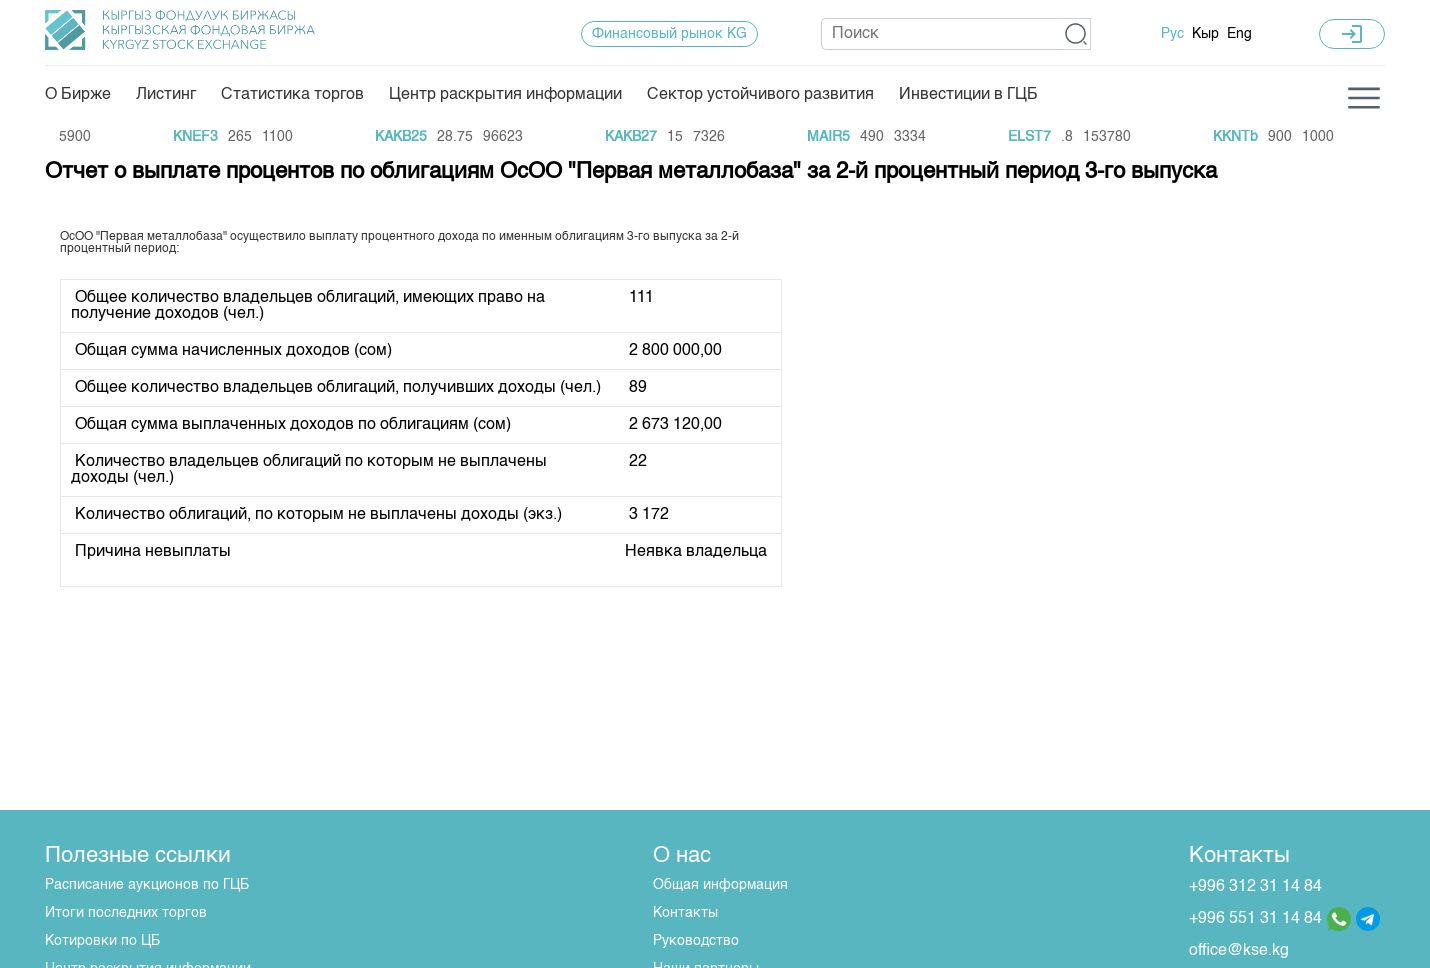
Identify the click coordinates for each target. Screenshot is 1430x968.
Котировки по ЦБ (102, 941)
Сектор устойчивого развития (760, 95)
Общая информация (720, 885)
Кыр (1205, 34)
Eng (1239, 34)
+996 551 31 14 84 (1255, 919)
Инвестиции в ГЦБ (968, 95)
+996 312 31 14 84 (1255, 887)
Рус (1172, 34)
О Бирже (78, 95)
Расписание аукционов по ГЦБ (147, 885)
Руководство (696, 941)
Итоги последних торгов (126, 913)
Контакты (685, 913)
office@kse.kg (1239, 951)
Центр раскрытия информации (505, 95)
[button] (1076, 34)
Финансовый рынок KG (669, 34)
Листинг (166, 95)
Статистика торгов (292, 95)
